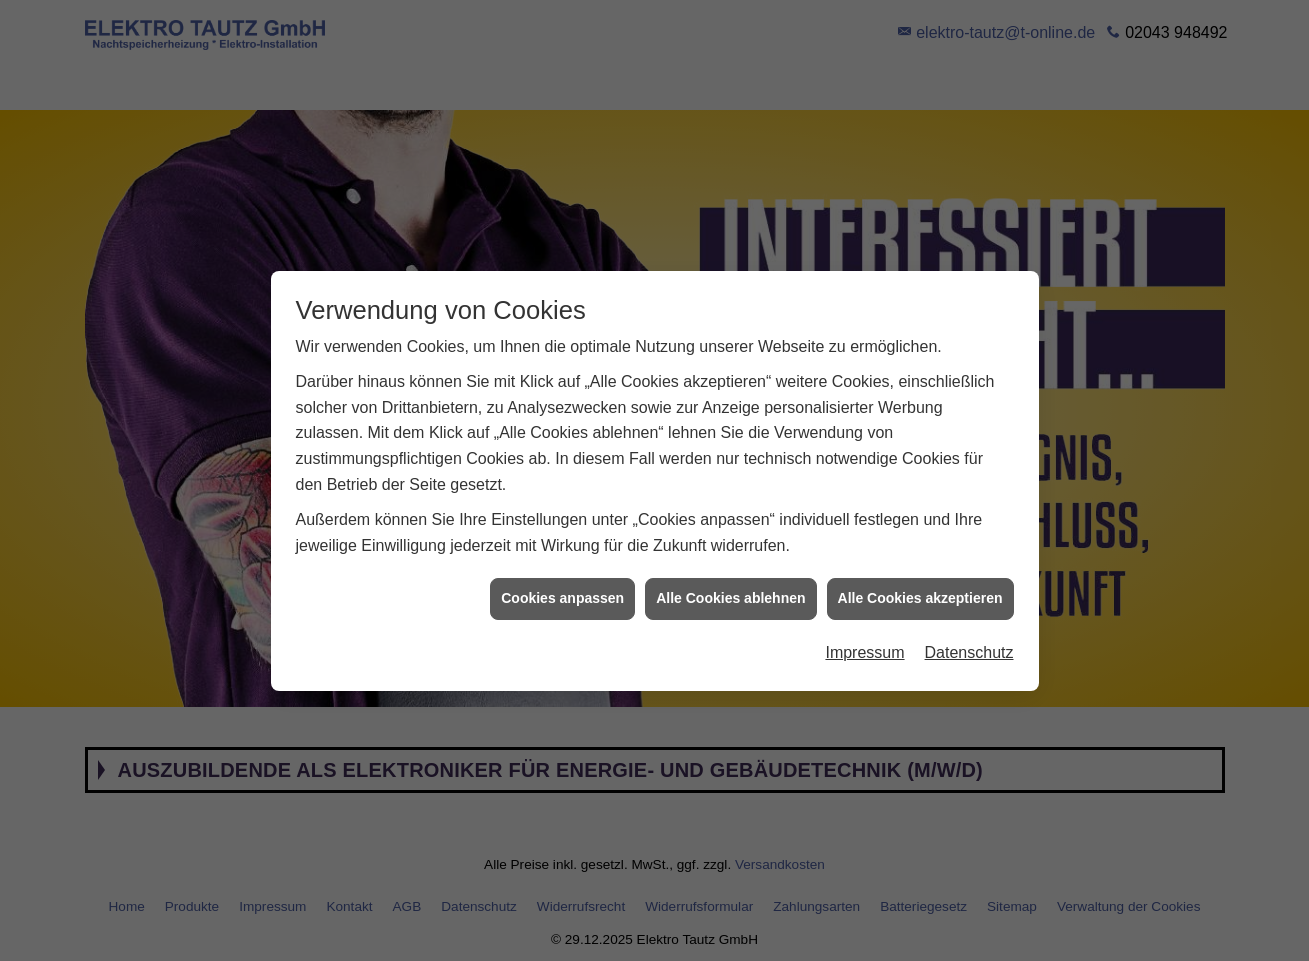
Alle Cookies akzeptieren (920, 594)
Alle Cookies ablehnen (730, 594)
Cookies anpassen (562, 594)
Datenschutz (969, 648)
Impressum (864, 648)
